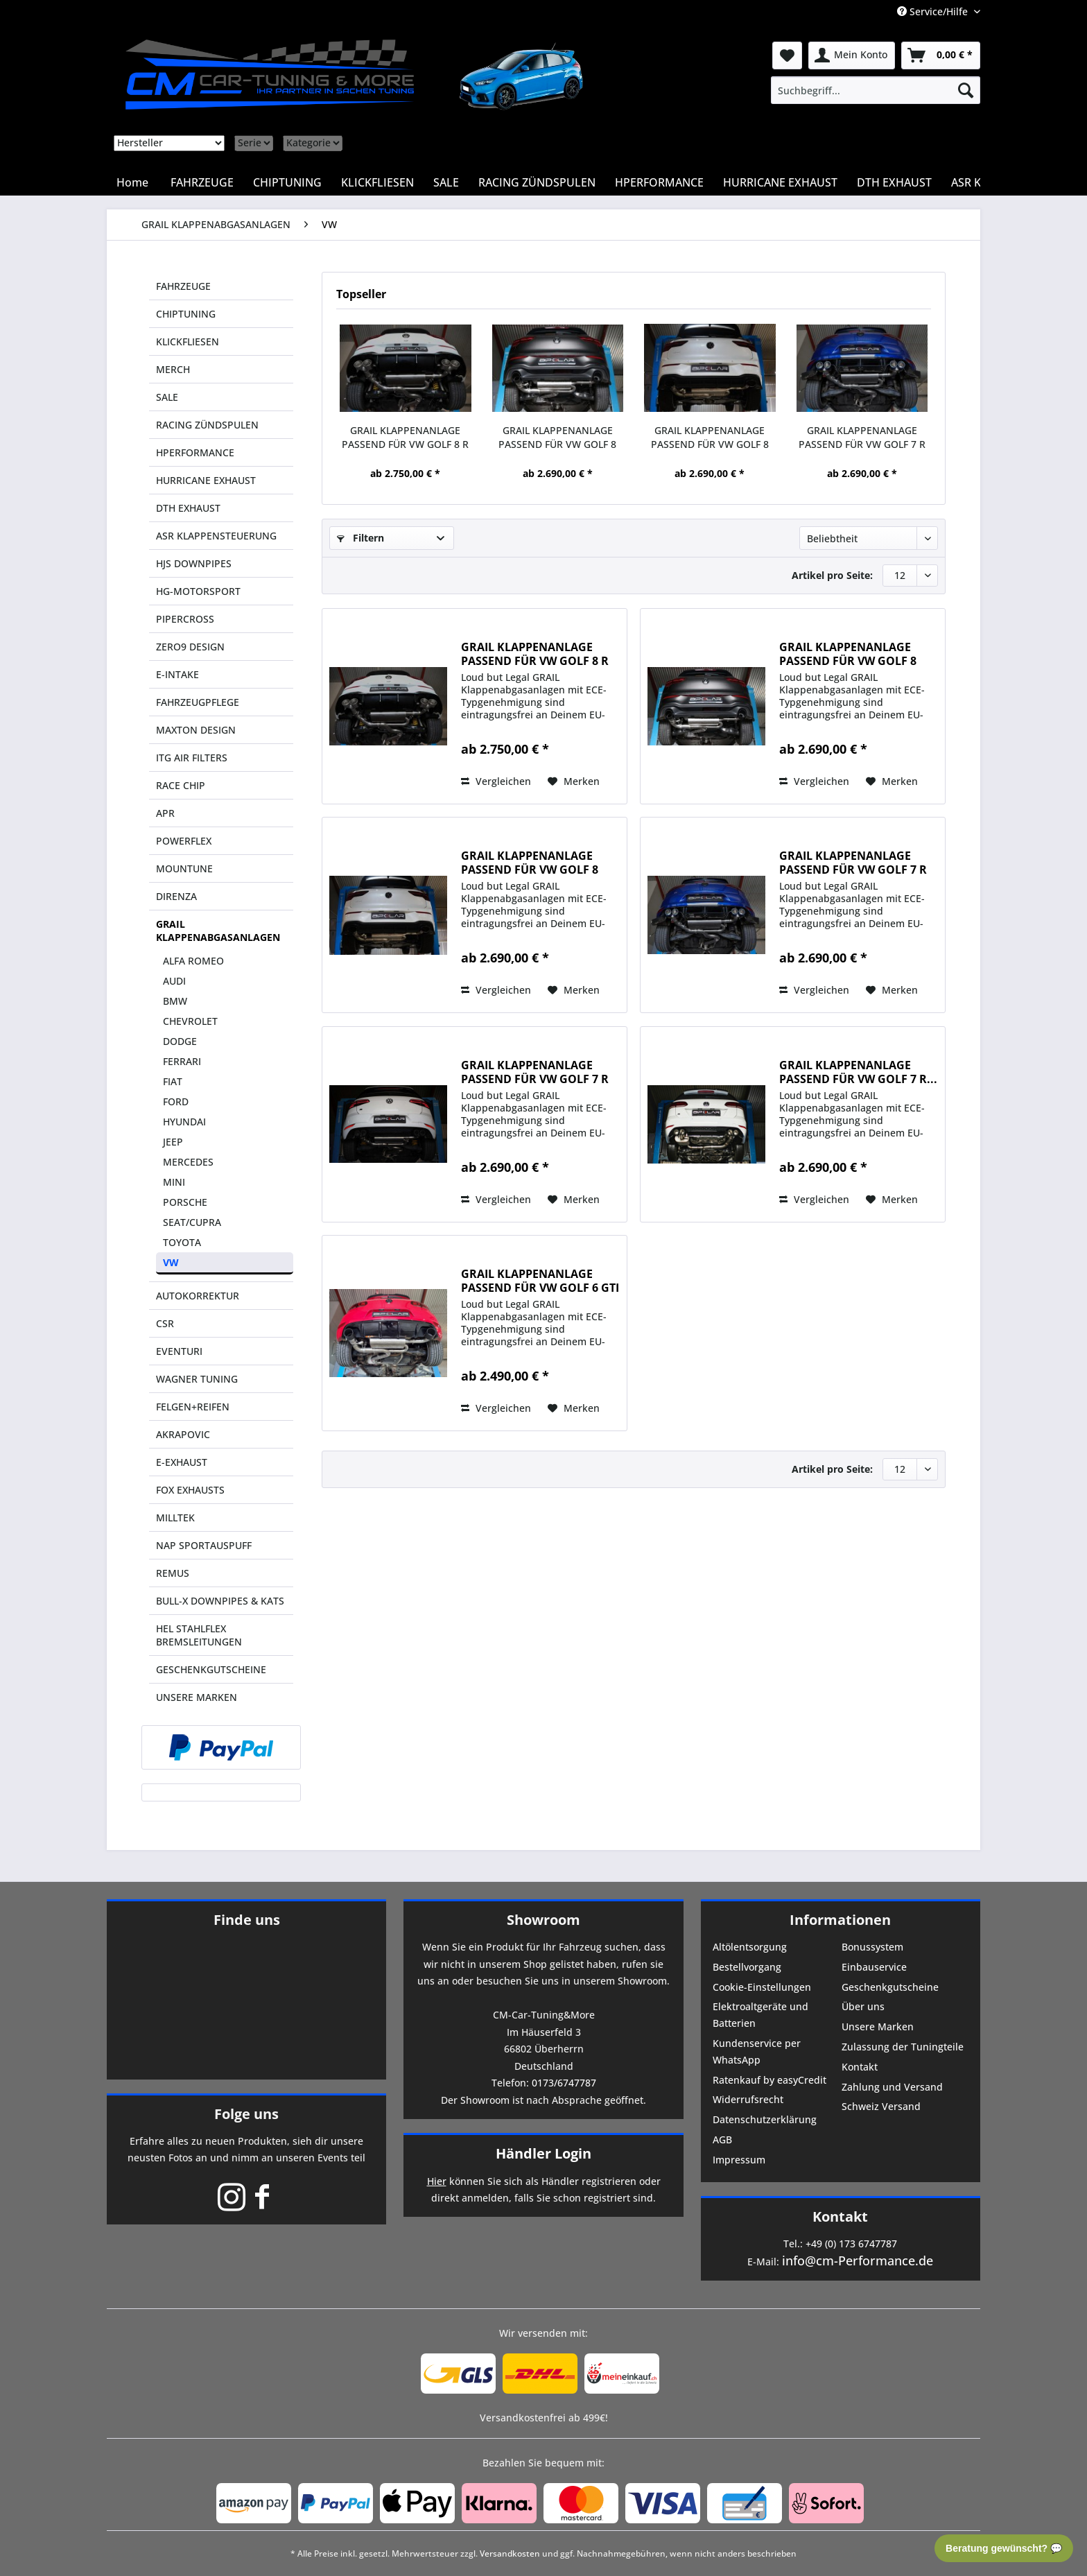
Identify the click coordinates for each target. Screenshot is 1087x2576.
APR (165, 813)
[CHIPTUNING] (287, 182)
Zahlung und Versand (892, 2086)
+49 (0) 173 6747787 (851, 2243)
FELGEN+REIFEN (192, 1406)
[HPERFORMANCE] (659, 182)
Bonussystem (872, 1946)
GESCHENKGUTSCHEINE (211, 1669)
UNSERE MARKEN (196, 1697)
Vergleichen (496, 781)
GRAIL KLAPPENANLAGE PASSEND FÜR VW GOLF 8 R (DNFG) (405, 437)
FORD (176, 1101)
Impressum (739, 2159)
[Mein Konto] (851, 55)
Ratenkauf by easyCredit (769, 2079)
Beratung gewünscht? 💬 (1004, 2548)
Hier (436, 2181)
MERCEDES (188, 1161)
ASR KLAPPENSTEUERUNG (216, 535)
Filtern (360, 537)
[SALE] (446, 182)
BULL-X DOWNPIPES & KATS (220, 1600)
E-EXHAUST (181, 1462)
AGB (722, 2139)
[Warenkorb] (940, 55)
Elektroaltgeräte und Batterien (760, 2015)
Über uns (863, 2006)
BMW (175, 1001)
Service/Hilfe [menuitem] (934, 11)
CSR (165, 1323)
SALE (167, 397)
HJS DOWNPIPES (194, 563)
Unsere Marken (878, 2026)
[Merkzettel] (787, 55)
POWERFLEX (183, 840)
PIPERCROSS (185, 618)
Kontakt (860, 2066)
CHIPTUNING (186, 313)
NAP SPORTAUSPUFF (204, 1545)
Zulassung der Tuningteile (903, 2046)
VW (171, 1262)
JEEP (173, 1141)
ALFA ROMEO (193, 960)
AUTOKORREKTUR (197, 1295)
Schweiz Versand (881, 2106)
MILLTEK (175, 1517)
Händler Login (543, 2153)
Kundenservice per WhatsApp (757, 2051)
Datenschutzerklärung (765, 2119)
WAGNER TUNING (197, 1378)
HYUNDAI (184, 1121)
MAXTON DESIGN (196, 729)
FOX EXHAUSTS (190, 1489)
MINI (174, 1181)
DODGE (180, 1041)
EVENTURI (179, 1351)
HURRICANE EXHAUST (206, 480)
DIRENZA (176, 896)
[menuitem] (875, 90)
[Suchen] (965, 90)
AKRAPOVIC (183, 1434)
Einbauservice (874, 1966)
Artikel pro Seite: (832, 575)
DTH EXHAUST (188, 508)
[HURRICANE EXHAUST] (780, 182)
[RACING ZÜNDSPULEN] (537, 182)
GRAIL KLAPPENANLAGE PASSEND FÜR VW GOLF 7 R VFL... (862, 437)
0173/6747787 (564, 2082)
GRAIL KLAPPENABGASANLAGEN (218, 930)
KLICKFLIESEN (187, 341)
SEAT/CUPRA (192, 1222)
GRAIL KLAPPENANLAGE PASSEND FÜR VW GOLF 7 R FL (535, 1072)
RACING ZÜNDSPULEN (207, 424)
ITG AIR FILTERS (191, 757)
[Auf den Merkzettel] (574, 781)
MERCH (173, 369)
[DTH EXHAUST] (894, 182)
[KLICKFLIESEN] (377, 182)
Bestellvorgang (747, 1966)
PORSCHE (185, 1202)
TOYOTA (182, 1242)
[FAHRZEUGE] (202, 182)
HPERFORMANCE (195, 452)
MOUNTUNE (184, 868)
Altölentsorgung (750, 1946)
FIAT (172, 1081)
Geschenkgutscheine (890, 1987)
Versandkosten (510, 2553)
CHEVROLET (190, 1021)
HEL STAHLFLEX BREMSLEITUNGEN (199, 1635)
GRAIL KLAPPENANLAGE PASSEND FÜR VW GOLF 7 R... (858, 1072)
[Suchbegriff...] (875, 90)
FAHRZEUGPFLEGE (197, 702)
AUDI (174, 980)
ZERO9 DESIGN (190, 646)
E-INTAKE (177, 674)
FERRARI (182, 1061)
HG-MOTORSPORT (198, 591)
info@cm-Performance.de (857, 2260)
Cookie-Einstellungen (762, 1987)
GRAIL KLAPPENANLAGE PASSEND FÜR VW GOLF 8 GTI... (557, 437)
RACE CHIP (180, 785)
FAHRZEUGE (183, 286)
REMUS (172, 1573)
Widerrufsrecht (748, 2099)
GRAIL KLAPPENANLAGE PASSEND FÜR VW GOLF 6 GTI (540, 1281)
